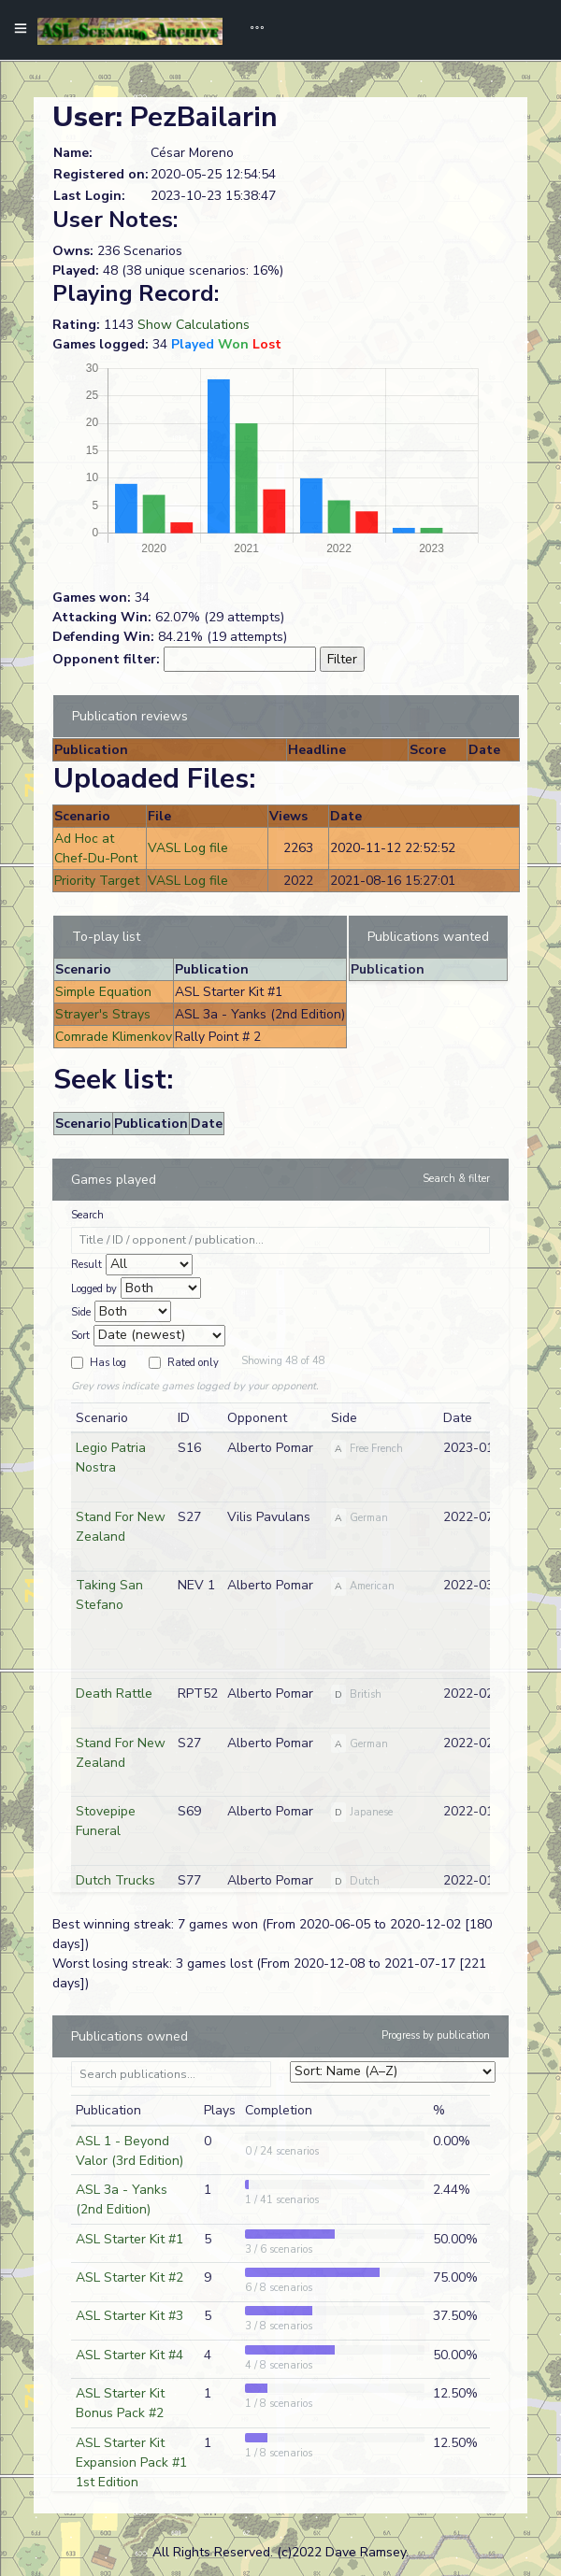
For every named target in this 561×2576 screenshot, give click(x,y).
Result (86, 1265)
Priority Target (96, 881)
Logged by (94, 1289)
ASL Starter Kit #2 (129, 2277)
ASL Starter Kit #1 (129, 2239)
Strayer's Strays (103, 1014)
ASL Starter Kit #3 (129, 2316)
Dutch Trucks (115, 1880)
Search (87, 1215)
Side (81, 1312)
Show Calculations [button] (193, 325)
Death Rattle (114, 1693)
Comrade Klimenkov (113, 1037)
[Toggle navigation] (251, 30)
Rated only (193, 1363)
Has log (108, 1363)
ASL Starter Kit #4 (129, 2355)
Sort (80, 1336)
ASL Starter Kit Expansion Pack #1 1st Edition (131, 2462)
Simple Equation (103, 992)
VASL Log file (188, 848)
